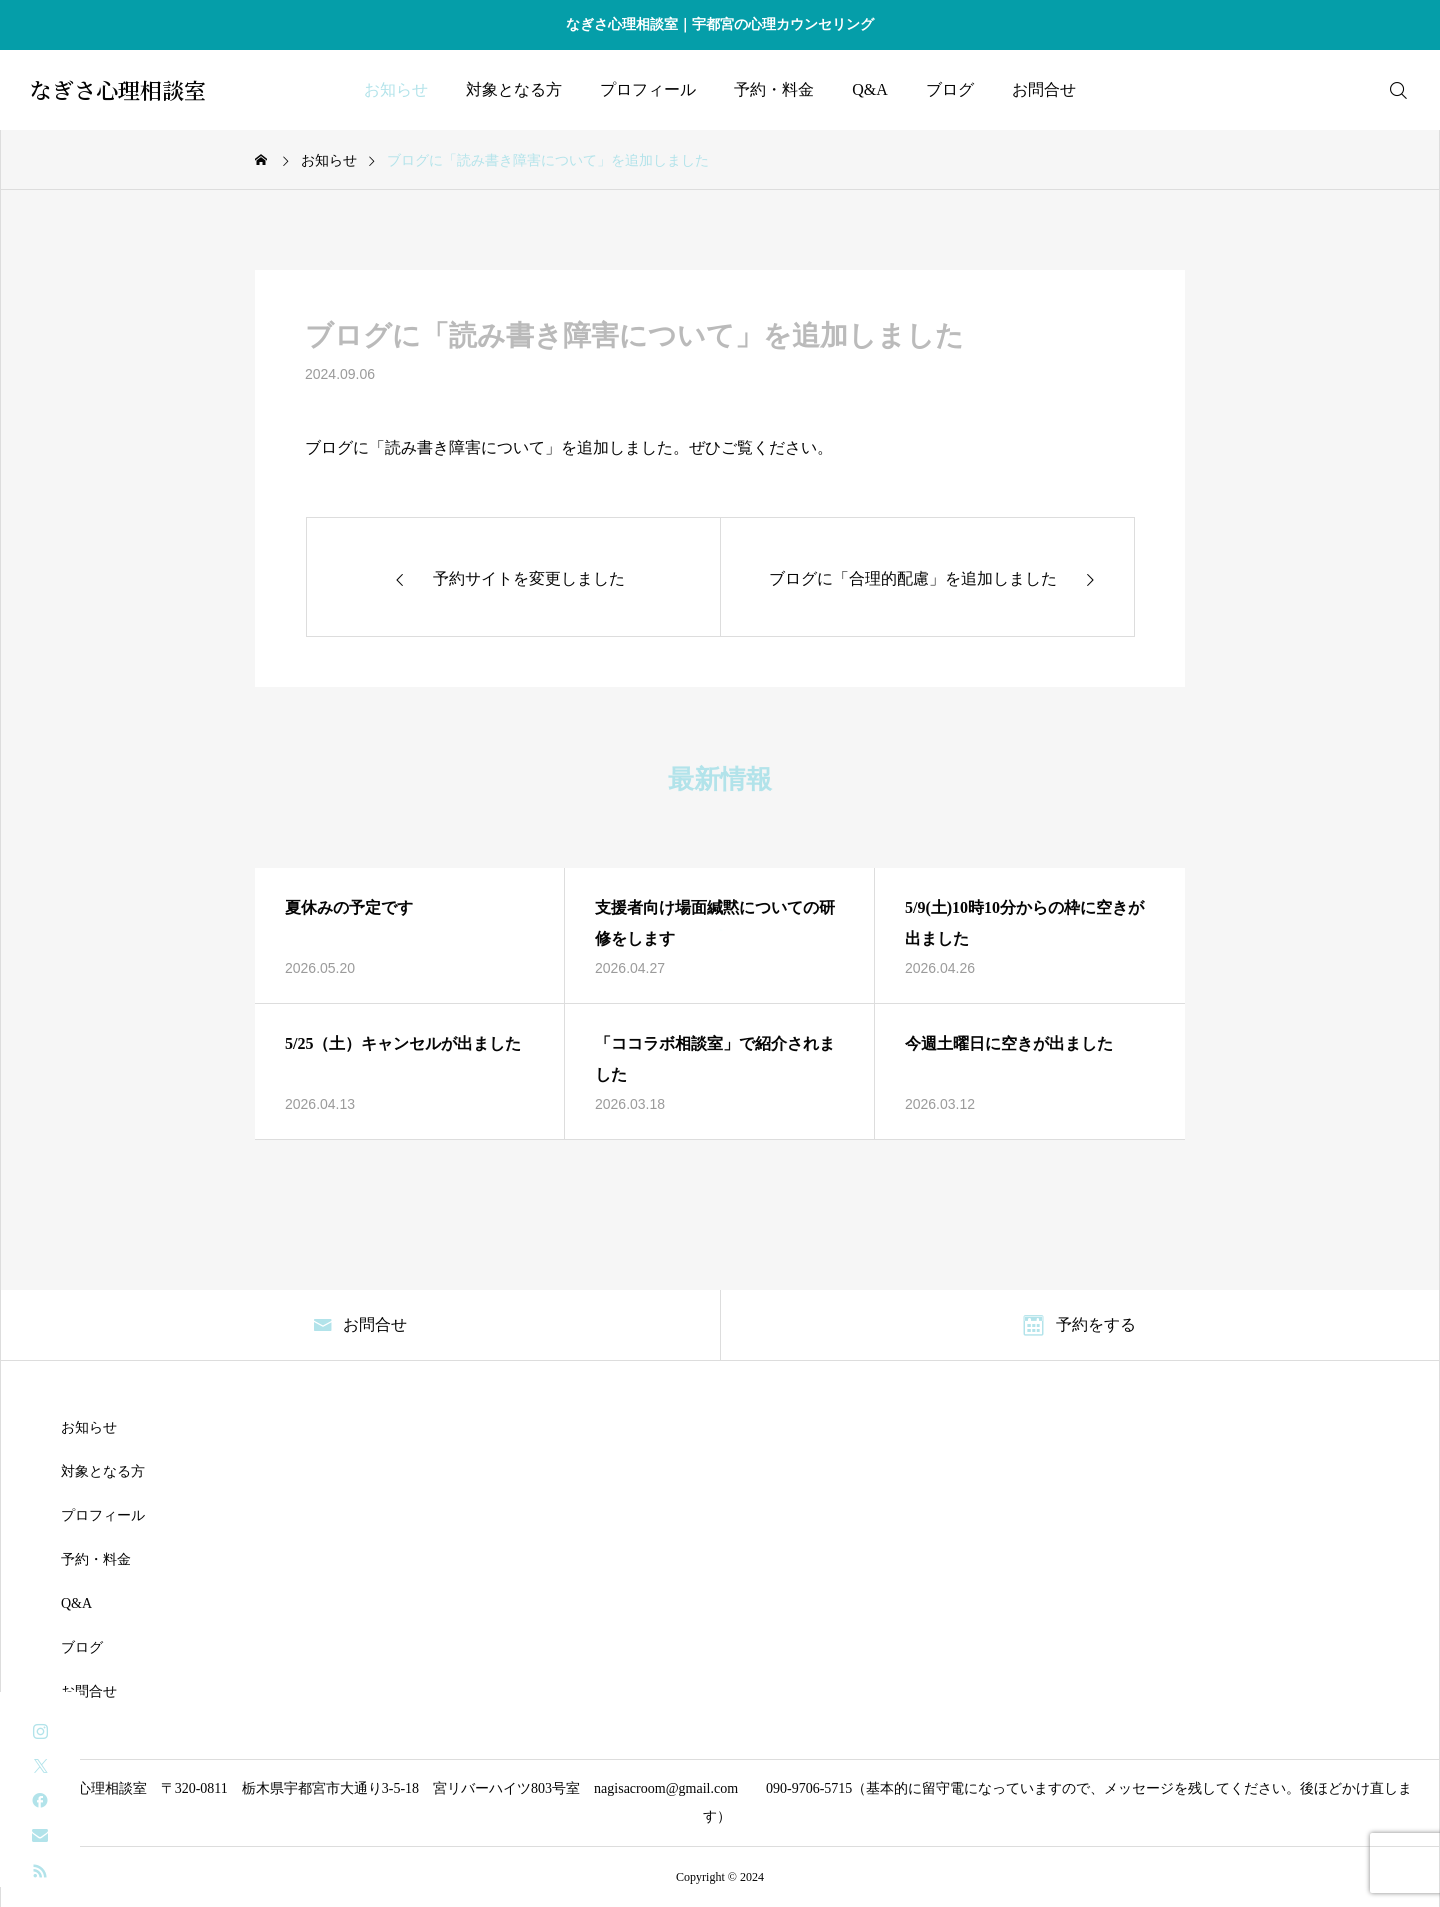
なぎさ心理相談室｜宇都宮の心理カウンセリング (720, 24)
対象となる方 (514, 89)
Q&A (870, 89)
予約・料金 (774, 89)
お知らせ (396, 89)
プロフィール (648, 89)
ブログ (950, 89)
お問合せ (1044, 89)
